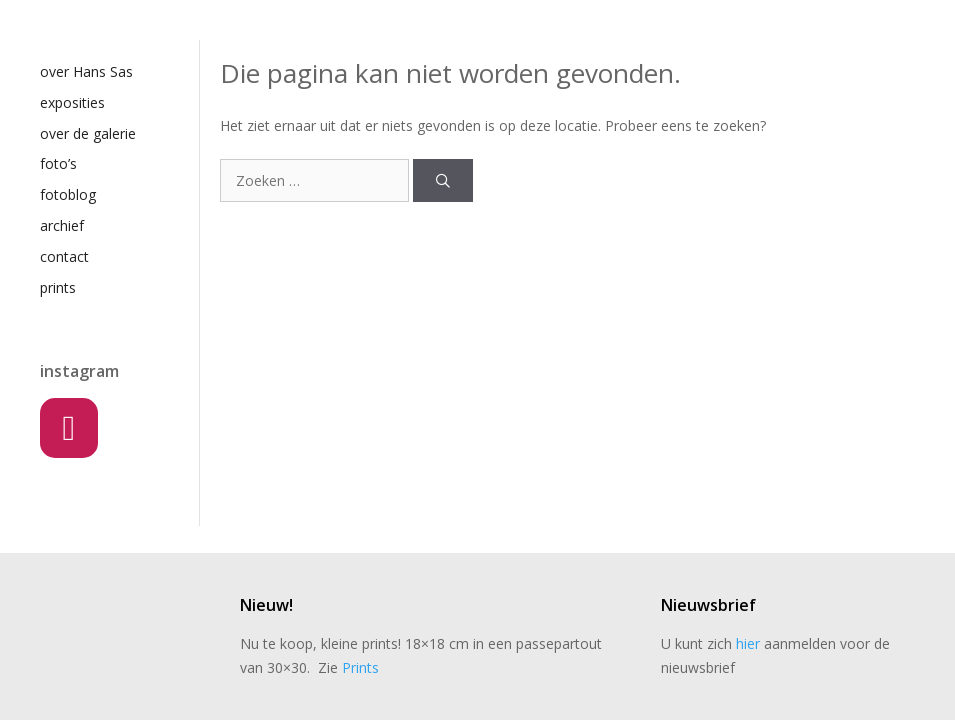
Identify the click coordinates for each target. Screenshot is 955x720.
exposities (72, 102)
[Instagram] (69, 428)
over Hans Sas (86, 71)
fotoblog (68, 194)
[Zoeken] (443, 180)
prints (58, 287)
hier (748, 643)
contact (64, 256)
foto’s (58, 163)
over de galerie (88, 133)
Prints (360, 667)
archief (62, 225)
